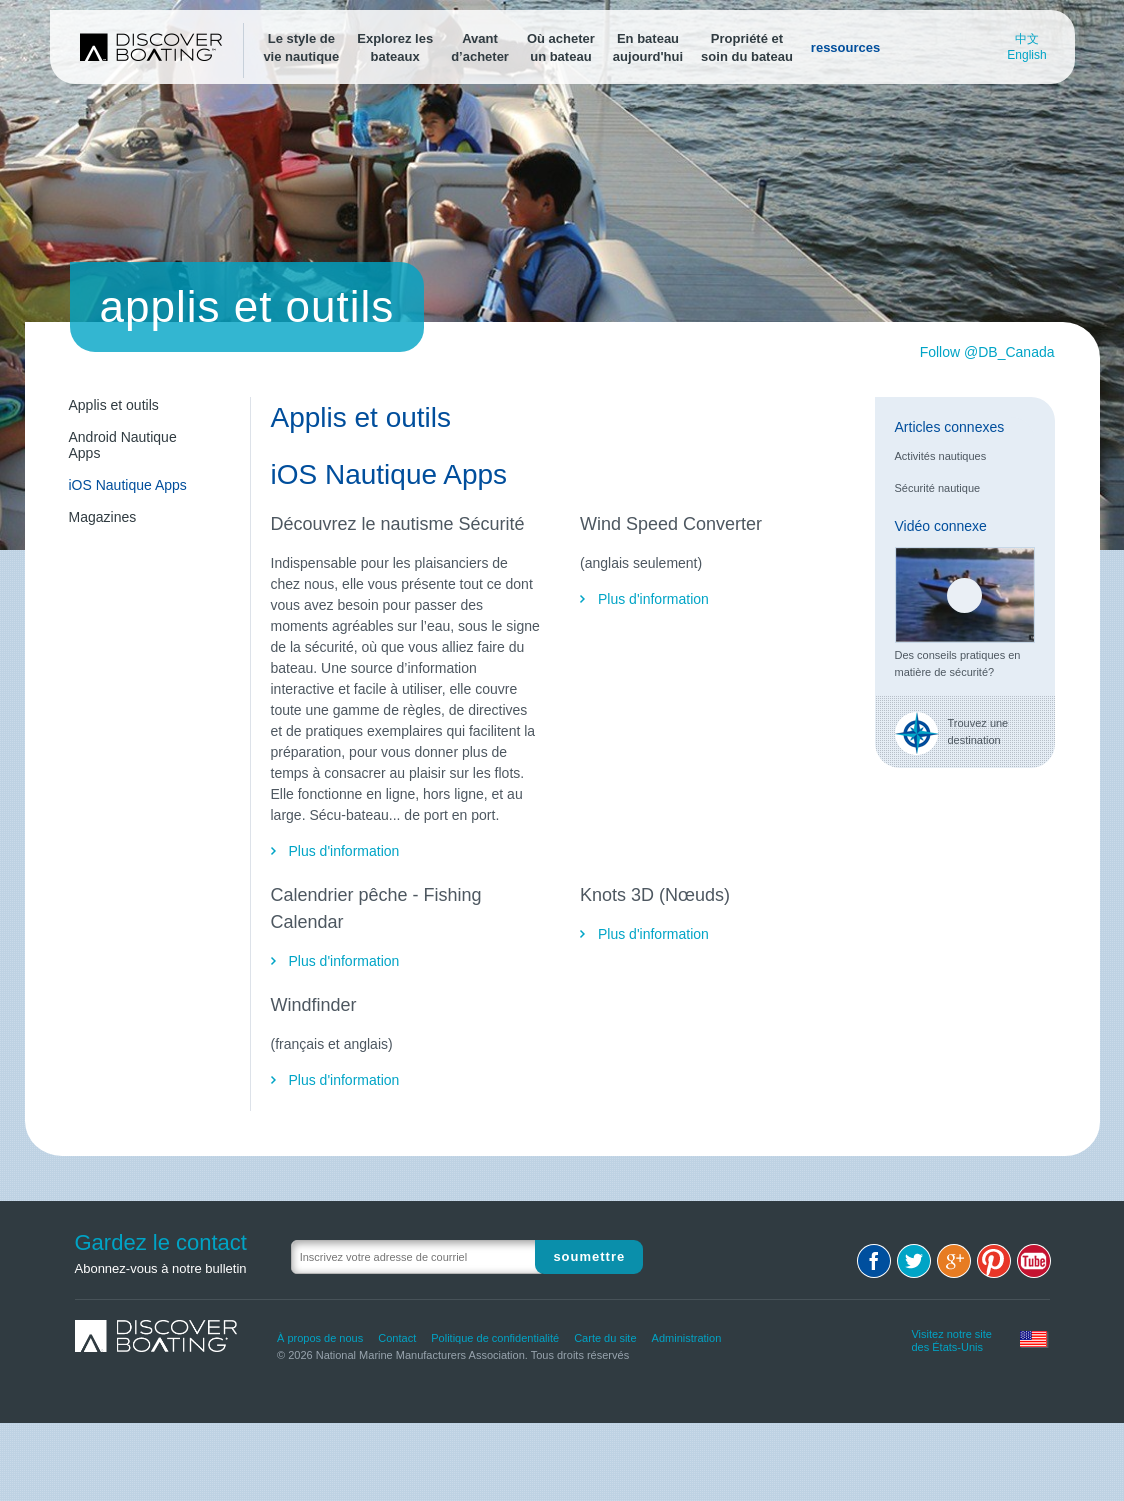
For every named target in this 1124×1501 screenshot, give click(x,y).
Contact (397, 1338)
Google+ (954, 1261)
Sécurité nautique (938, 488)
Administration (687, 1338)
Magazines (103, 517)
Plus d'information (344, 851)
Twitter (914, 1261)
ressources (845, 47)
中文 (1027, 39)
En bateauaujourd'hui (648, 47)
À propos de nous (320, 1338)
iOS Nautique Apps (128, 485)
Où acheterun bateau (561, 47)
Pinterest (994, 1261)
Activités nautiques (941, 456)
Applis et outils (114, 405)
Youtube (1034, 1261)
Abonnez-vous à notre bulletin (161, 1268)
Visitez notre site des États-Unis (951, 1338)
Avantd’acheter (480, 47)
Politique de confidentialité (495, 1338)
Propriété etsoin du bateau (747, 47)
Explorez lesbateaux (395, 47)
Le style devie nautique (301, 47)
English (1026, 55)
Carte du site (605, 1338)
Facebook (874, 1261)
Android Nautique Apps (123, 445)
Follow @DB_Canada (987, 352)
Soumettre (589, 1256)
